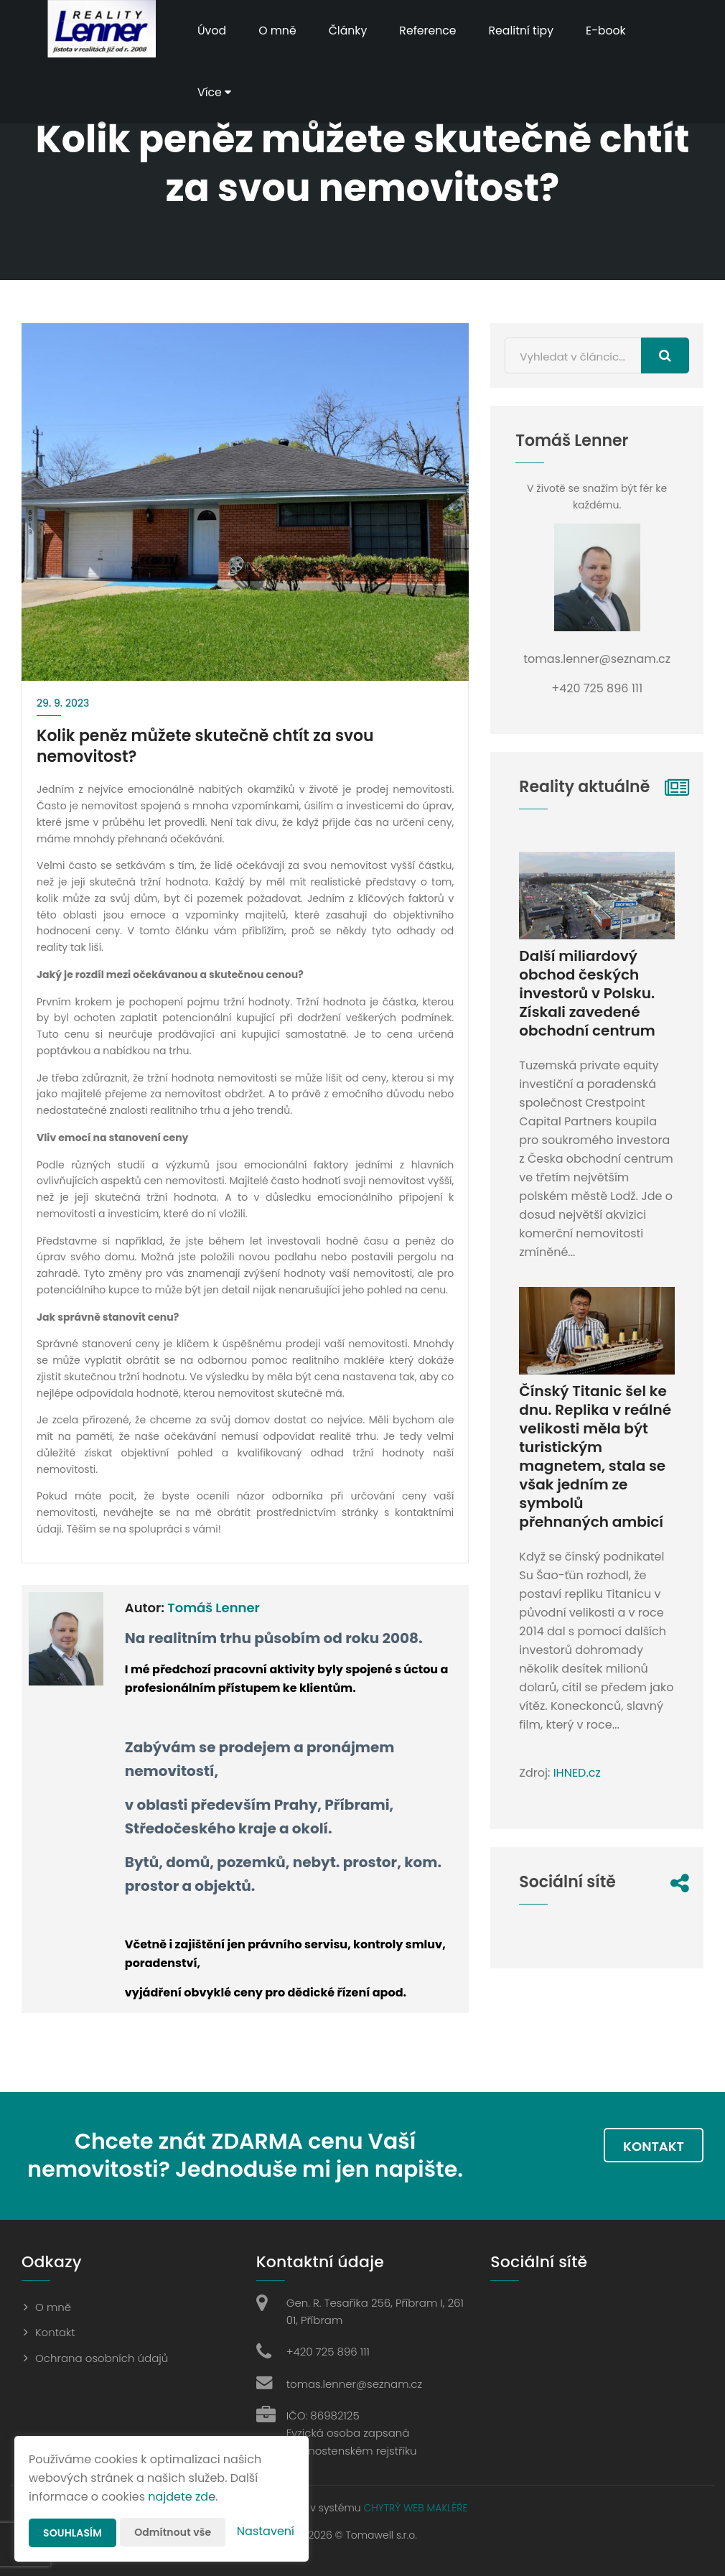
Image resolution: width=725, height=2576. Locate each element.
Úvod (212, 30)
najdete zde (181, 2496)
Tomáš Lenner (213, 1608)
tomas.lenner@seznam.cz (354, 2383)
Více (214, 92)
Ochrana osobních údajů (101, 2358)
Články (349, 30)
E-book (610, 30)
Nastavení (265, 2531)
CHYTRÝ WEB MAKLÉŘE (415, 2508)
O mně (278, 30)
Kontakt (653, 2146)
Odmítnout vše (172, 2532)
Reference (430, 30)
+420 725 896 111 (328, 2351)
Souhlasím (72, 2533)
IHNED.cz (577, 1772)
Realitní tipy (525, 30)
